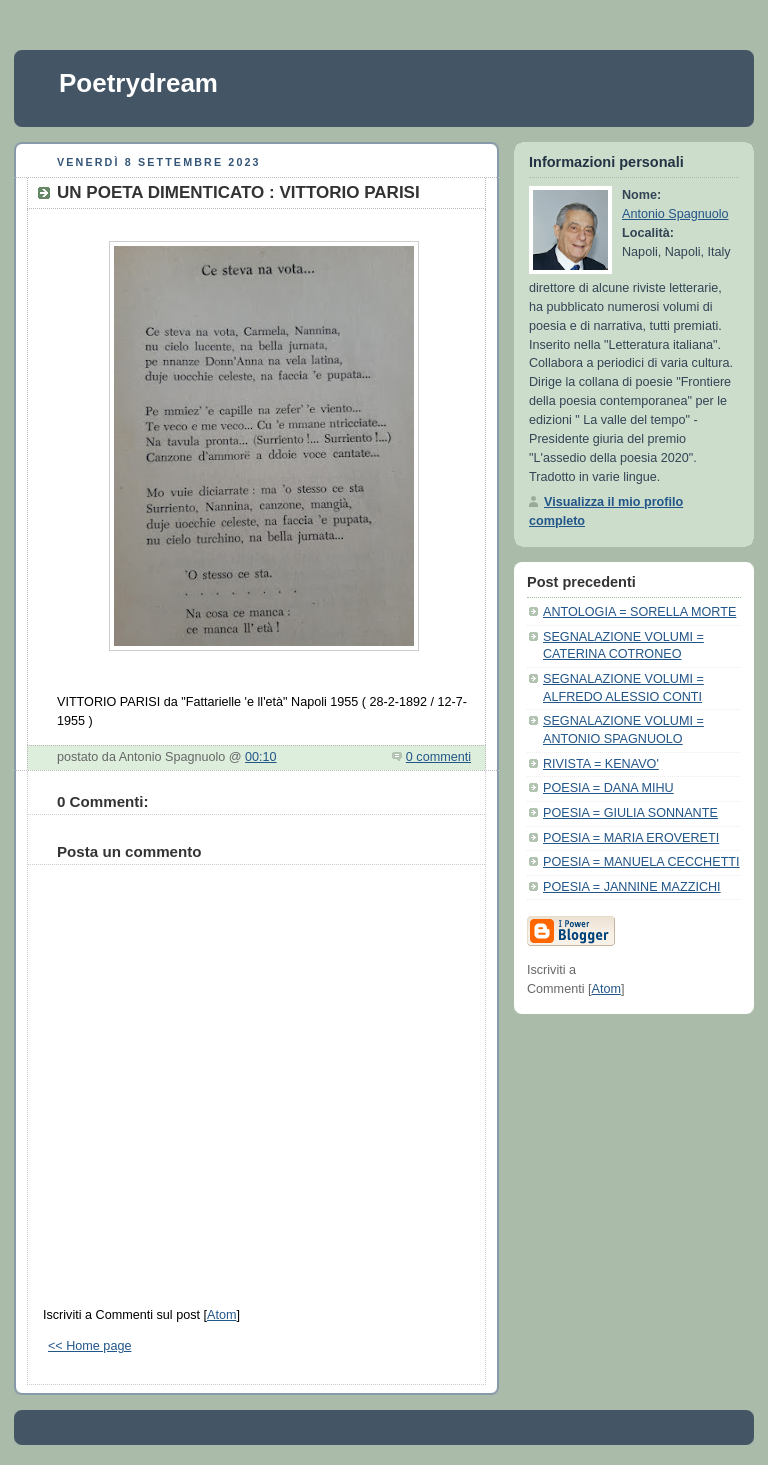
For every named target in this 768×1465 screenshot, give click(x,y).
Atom (221, 1315)
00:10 (261, 757)
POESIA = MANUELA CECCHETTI (641, 862)
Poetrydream (138, 83)
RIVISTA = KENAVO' (601, 764)
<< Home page (89, 1346)
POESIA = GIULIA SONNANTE (630, 813)
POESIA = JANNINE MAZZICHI (632, 887)
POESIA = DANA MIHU (608, 788)
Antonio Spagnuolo (675, 214)
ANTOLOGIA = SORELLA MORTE (639, 612)
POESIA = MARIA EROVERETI (631, 838)
